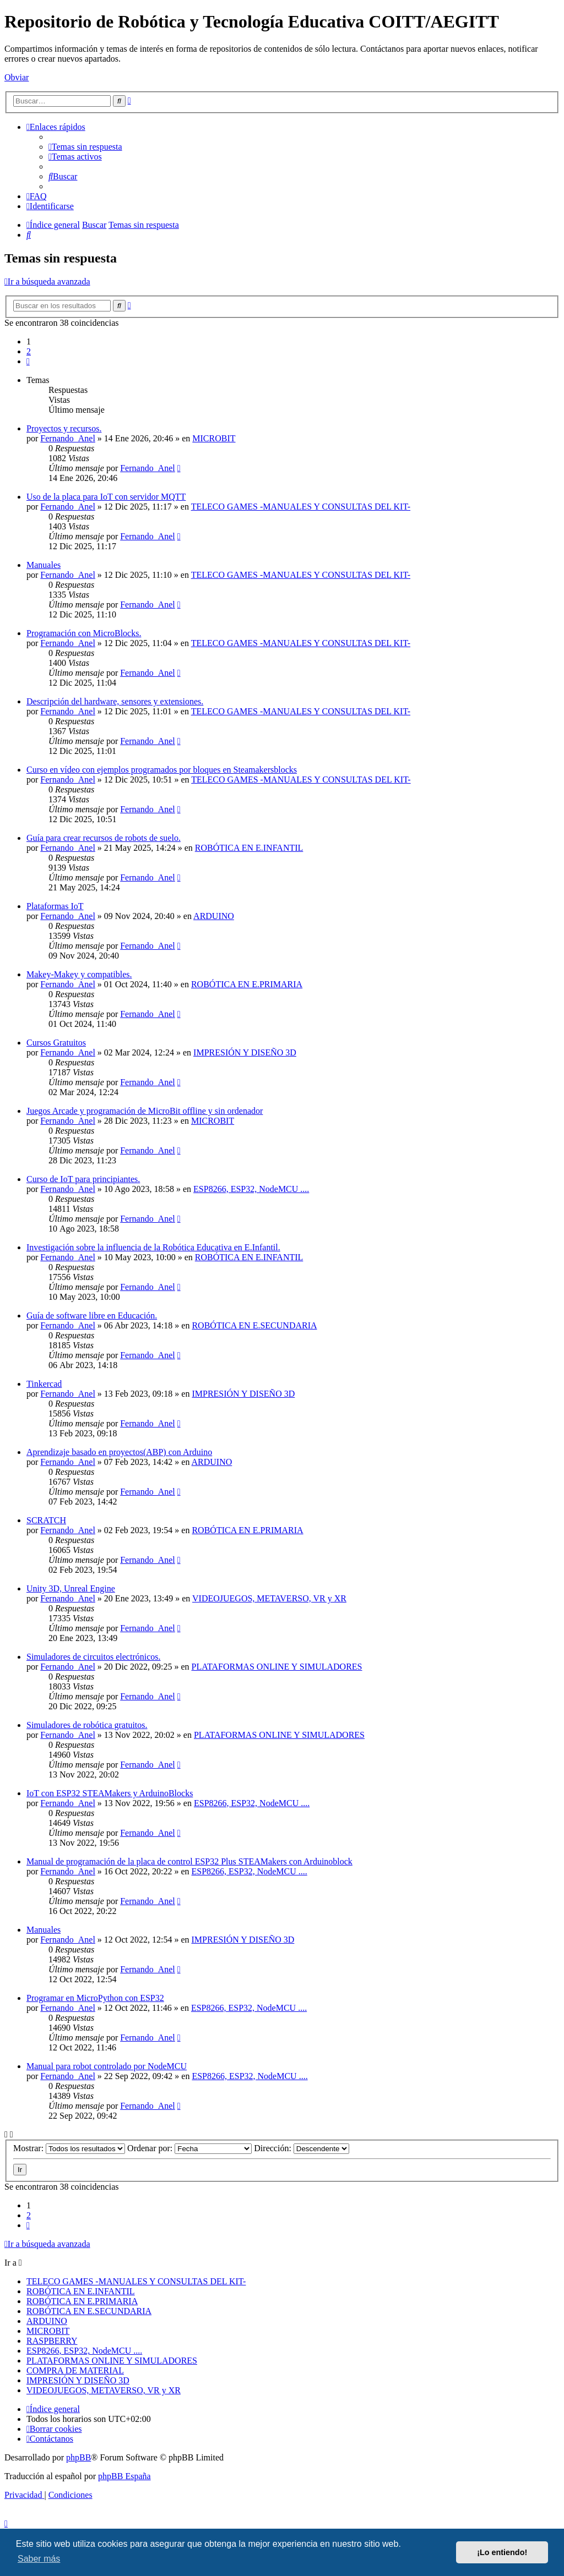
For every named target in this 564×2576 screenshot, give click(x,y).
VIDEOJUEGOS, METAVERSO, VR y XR (269, 1598)
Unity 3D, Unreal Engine (70, 1588)
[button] (28, 361)
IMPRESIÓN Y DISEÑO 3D (244, 1052)
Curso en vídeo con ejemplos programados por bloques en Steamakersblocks (161, 769)
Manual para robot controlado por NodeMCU (106, 2066)
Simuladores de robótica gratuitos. (87, 1725)
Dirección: (301, 2148)
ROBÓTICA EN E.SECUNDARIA (254, 1325)
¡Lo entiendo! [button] (502, 2552)
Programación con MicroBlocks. (83, 633)
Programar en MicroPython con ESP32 (95, 1998)
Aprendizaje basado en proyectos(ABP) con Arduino (119, 1452)
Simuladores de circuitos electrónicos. (93, 1656)
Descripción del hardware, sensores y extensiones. (114, 701)
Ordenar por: (189, 2148)
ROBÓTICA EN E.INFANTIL (249, 847)
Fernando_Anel (67, 438)
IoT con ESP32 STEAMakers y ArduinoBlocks (109, 1793)
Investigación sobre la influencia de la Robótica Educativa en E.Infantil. (153, 1247)
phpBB (78, 2457)
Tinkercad (44, 1383)
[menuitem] (85, 146)
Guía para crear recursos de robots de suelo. (103, 838)
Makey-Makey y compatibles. (79, 974)
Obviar (16, 77)
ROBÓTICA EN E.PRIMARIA (246, 984)
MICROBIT (213, 438)
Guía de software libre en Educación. (91, 1315)
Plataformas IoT (55, 906)
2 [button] (28, 351)
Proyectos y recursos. (63, 428)
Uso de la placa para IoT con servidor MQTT (106, 496)
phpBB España (124, 2476)
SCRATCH (46, 1520)
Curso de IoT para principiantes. (83, 1179)
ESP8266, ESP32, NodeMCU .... (251, 1189)
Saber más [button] (39, 2558)
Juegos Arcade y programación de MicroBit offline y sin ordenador (144, 1110)
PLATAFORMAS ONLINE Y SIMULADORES (277, 1666)
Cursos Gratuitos (56, 1042)
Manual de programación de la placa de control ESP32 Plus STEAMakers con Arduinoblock (189, 1861)
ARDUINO (213, 916)
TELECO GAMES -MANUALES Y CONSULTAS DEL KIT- (300, 506)
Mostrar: (69, 2148)
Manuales (43, 565)
